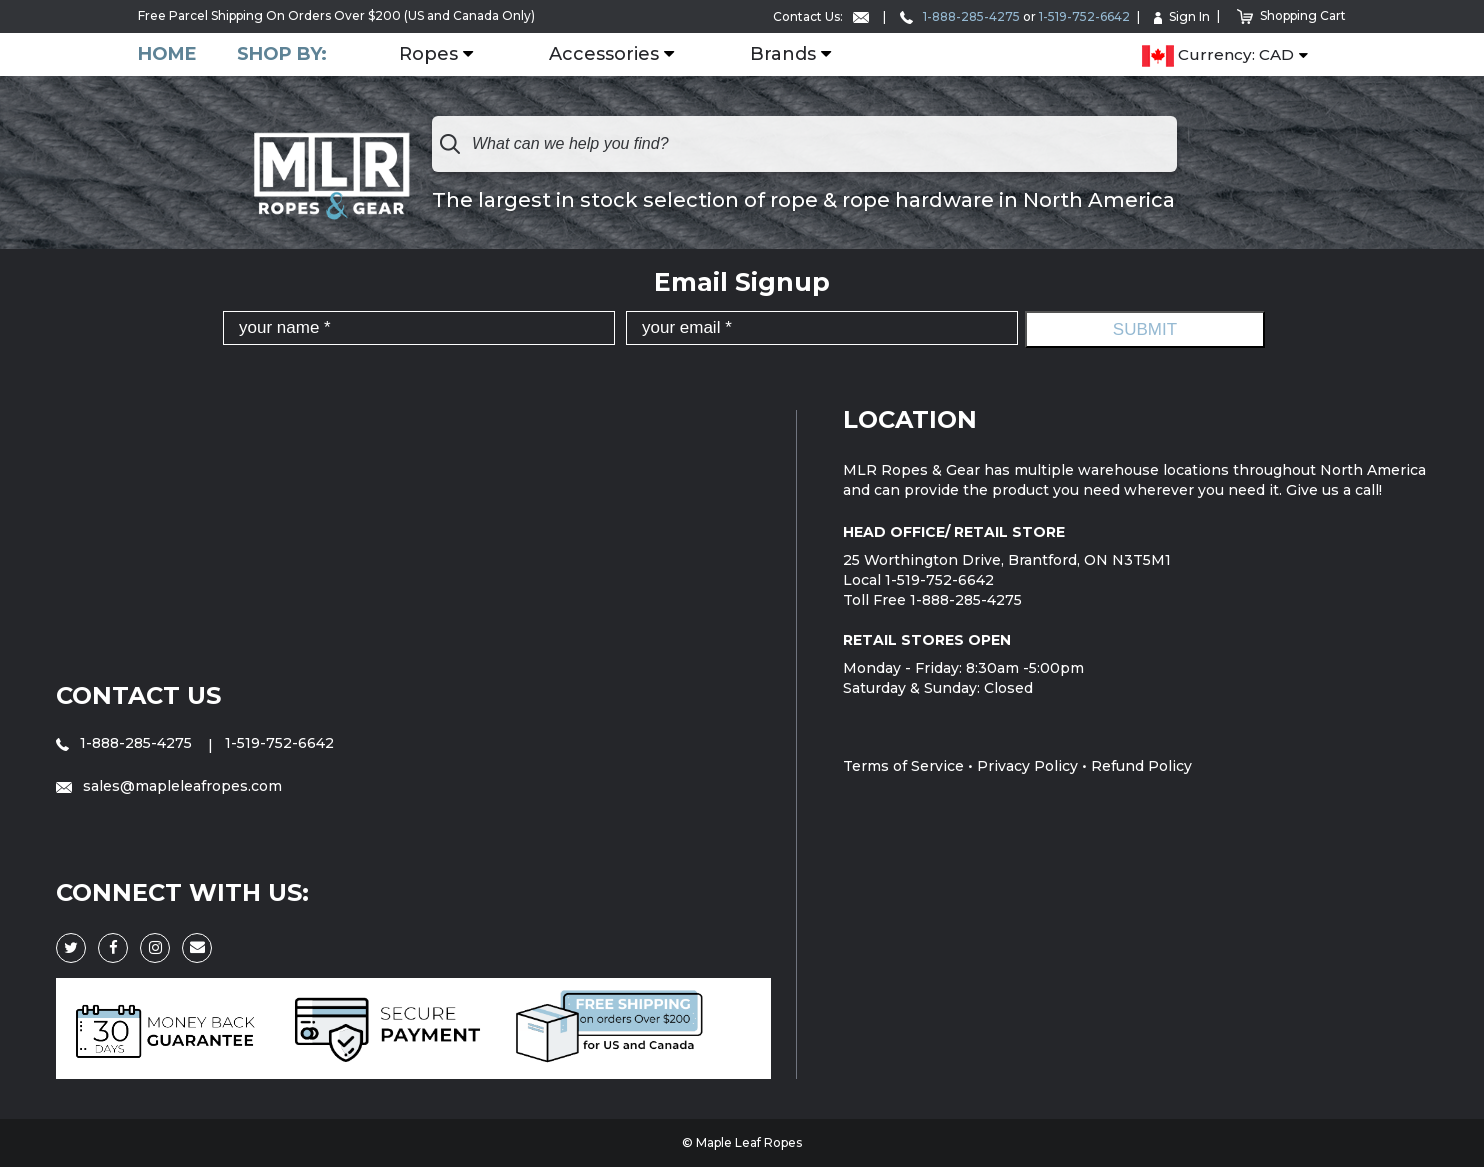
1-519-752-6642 (1084, 16)
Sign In (1182, 16)
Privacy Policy (1027, 766)
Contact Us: (821, 16)
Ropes (428, 55)
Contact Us (138, 695)
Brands (783, 55)
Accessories (604, 55)
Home (167, 54)
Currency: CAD (1218, 56)
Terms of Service (903, 766)
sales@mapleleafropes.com (169, 786)
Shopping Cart (1291, 15)
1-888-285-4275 (960, 16)
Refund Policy (1141, 766)
